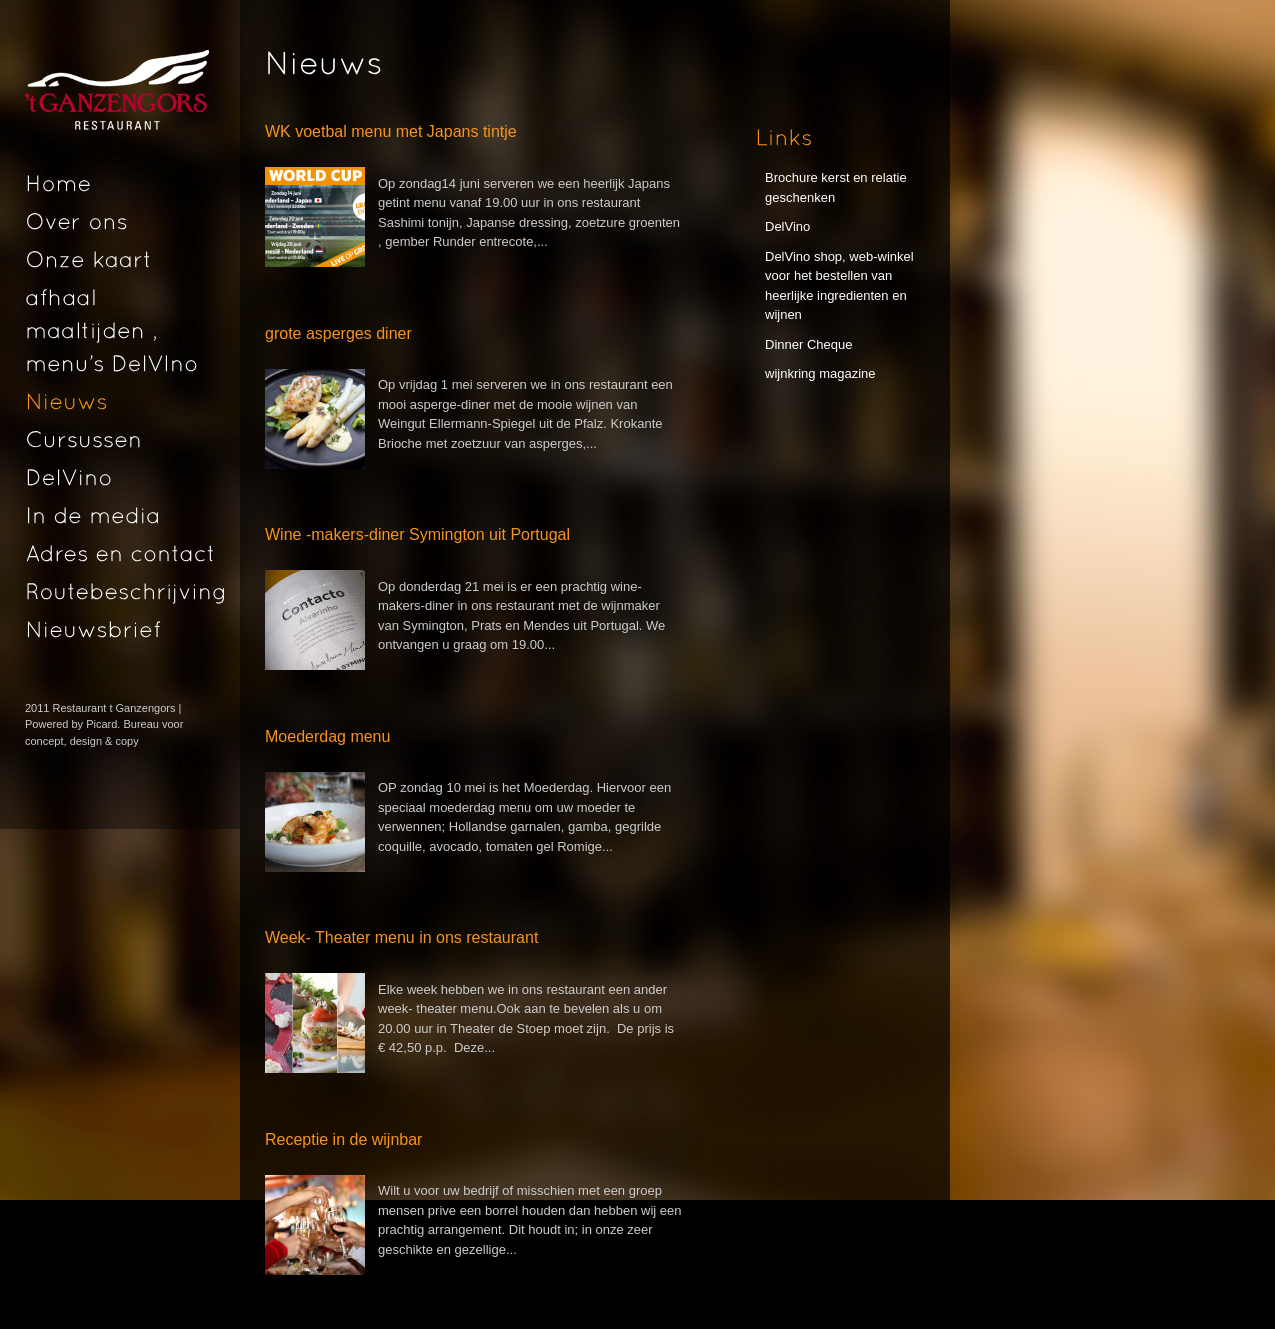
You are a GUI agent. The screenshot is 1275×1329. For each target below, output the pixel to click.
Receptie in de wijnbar (343, 1139)
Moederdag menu (327, 736)
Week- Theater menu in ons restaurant (401, 937)
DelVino (787, 226)
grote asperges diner (338, 333)
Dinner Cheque (808, 344)
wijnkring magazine (820, 373)
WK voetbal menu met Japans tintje (391, 131)
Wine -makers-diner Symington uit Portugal (417, 534)
